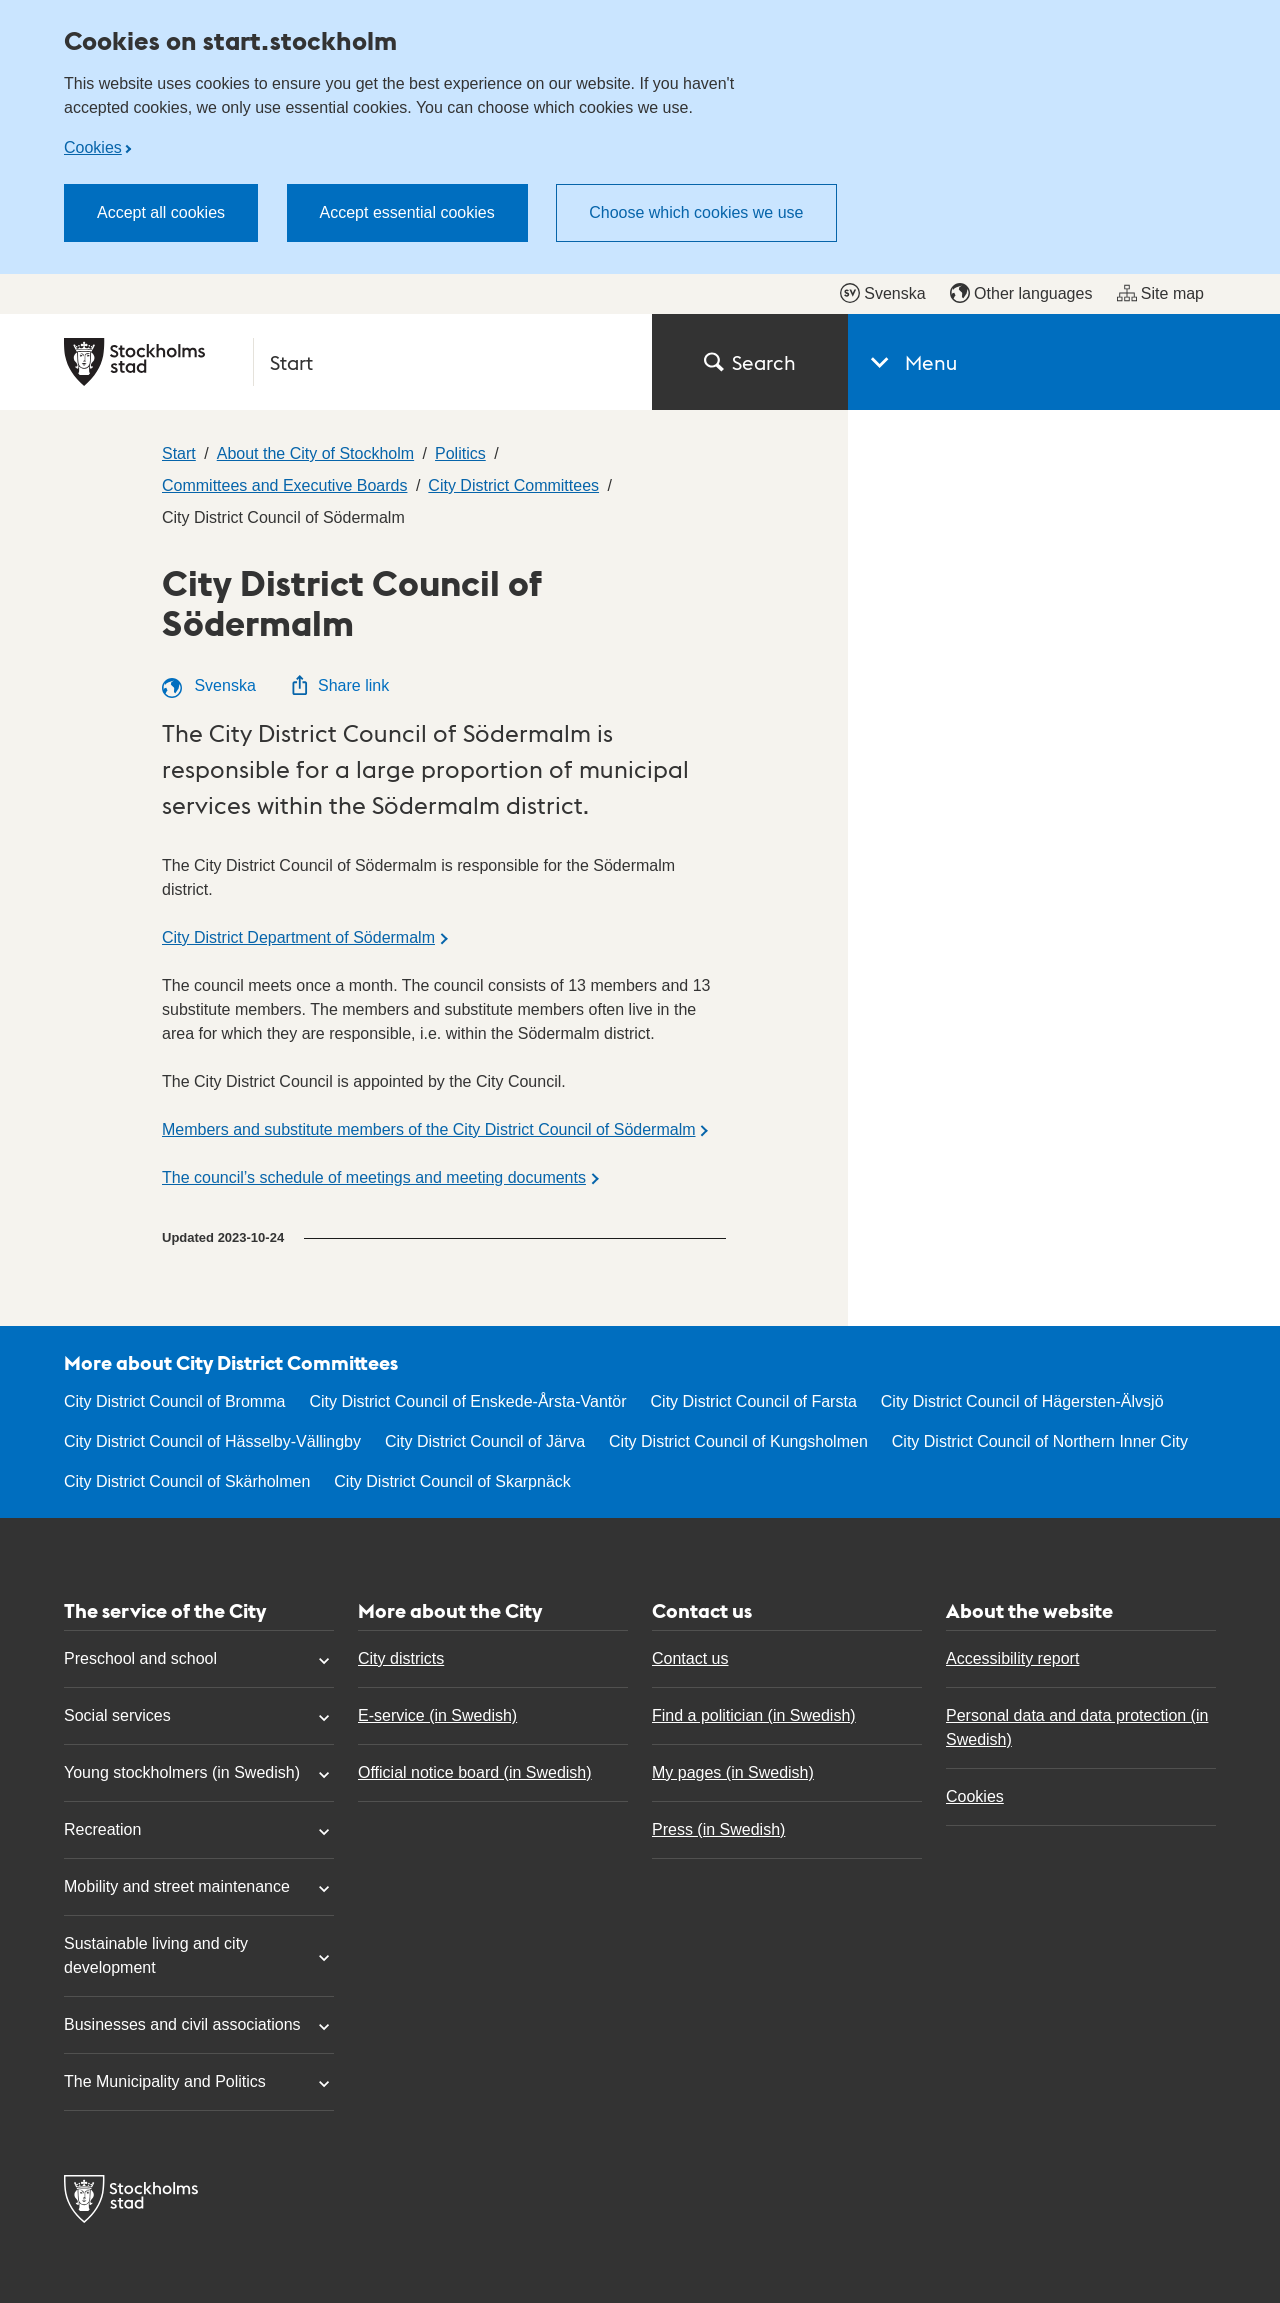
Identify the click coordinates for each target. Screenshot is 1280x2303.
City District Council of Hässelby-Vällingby (212, 1441)
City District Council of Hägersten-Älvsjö (1022, 1401)
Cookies (93, 147)
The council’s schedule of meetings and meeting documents (374, 1177)
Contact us (690, 1658)
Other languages (1021, 293)
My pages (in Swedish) (733, 1772)
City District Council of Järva (485, 1441)
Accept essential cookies (407, 212)
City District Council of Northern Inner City (1040, 1441)
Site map (1160, 293)
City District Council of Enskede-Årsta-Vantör (467, 1401)
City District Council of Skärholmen (187, 1481)
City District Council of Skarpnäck (452, 1481)
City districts (401, 1658)
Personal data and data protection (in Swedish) (1077, 1727)
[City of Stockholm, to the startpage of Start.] (346, 362)
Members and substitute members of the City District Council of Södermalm (429, 1129)
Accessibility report (1012, 1658)
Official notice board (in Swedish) (475, 1772)
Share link (339, 685)
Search (750, 362)
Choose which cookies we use (696, 212)
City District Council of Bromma (174, 1401)
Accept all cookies (161, 212)
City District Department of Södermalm (298, 937)
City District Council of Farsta (754, 1401)
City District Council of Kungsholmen (738, 1441)
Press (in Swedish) (718, 1829)
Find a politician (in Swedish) (754, 1715)
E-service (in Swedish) (437, 1715)
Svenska (882, 293)
